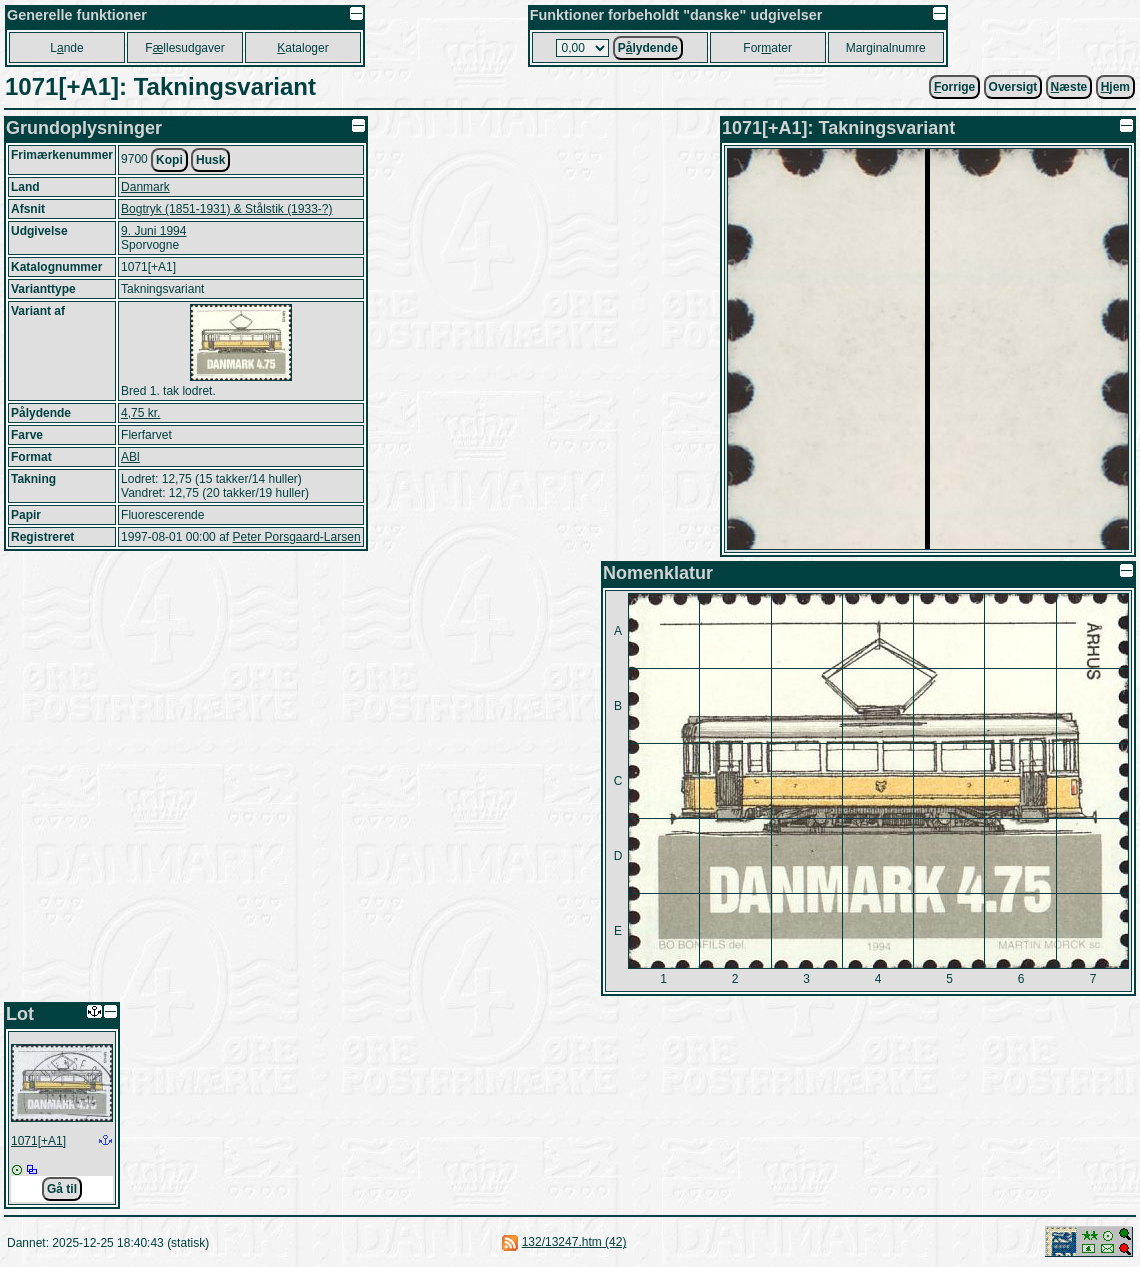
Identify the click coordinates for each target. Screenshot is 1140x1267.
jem (1115, 87)
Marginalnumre (886, 48)
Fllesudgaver (184, 48)
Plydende (648, 48)
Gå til (62, 1189)
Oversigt (1013, 87)
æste (1069, 87)
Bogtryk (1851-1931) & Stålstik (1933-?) (226, 209)
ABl (130, 457)
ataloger (302, 48)
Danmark (145, 187)
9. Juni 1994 (153, 231)
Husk (210, 160)
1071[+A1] (38, 1141)
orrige (954, 87)
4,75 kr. (140, 413)
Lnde (66, 48)
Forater (767, 48)
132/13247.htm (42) (574, 1242)
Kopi (169, 160)
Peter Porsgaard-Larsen (296, 537)
